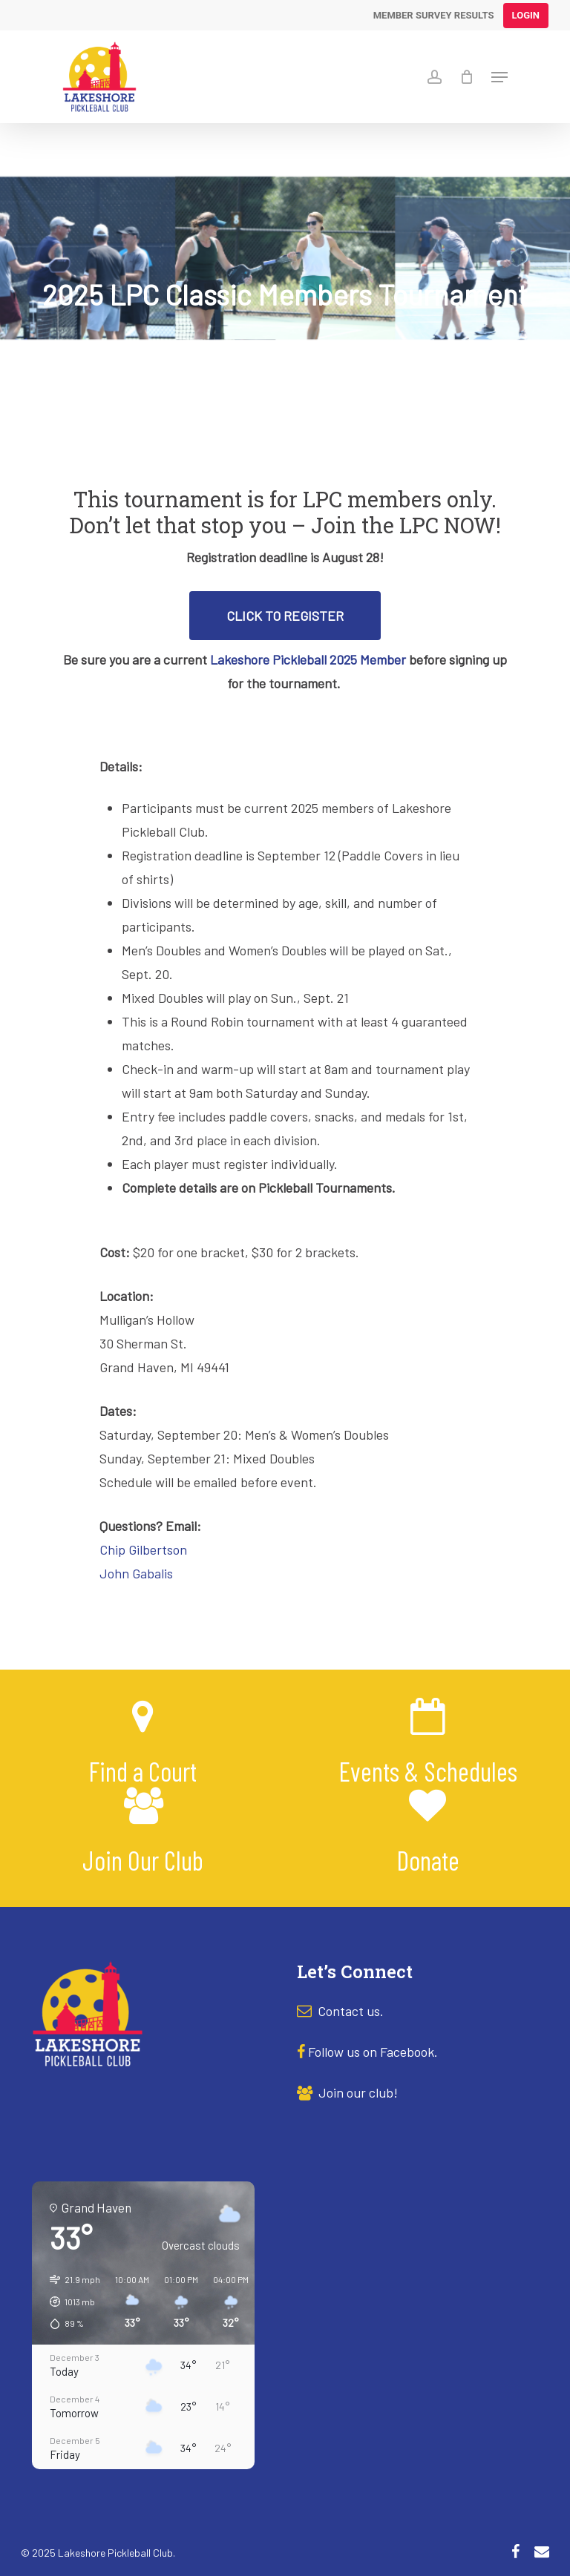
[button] (70, 2301)
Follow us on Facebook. (373, 2051)
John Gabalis (136, 1573)
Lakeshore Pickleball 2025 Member (308, 659)
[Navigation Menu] (499, 77)
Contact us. (351, 2011)
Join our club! (347, 2092)
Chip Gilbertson (143, 1549)
